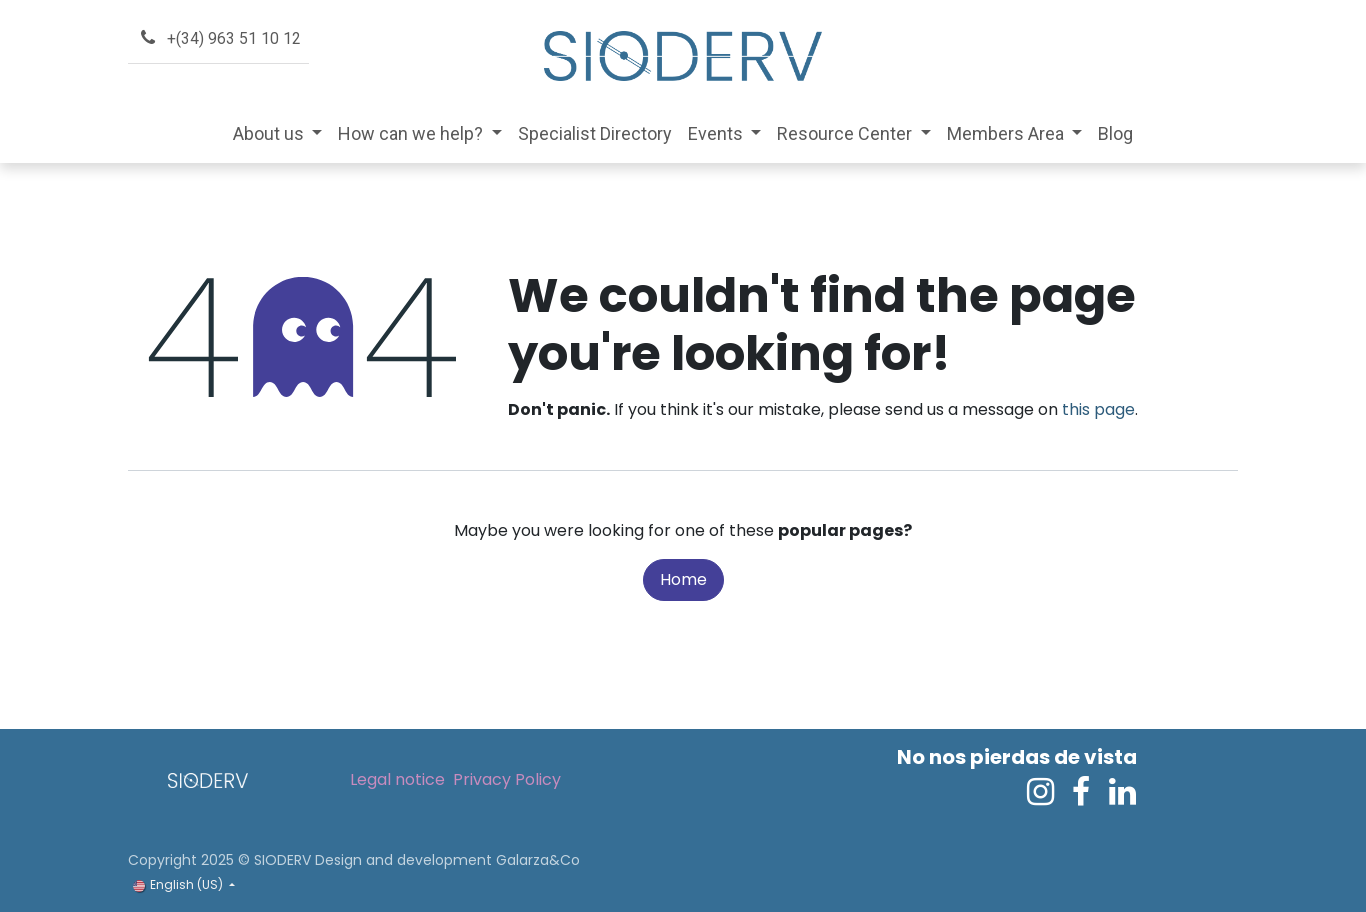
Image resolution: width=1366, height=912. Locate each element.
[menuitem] (278, 133)
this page (1098, 409)
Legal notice (397, 779)
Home (683, 579)
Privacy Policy (507, 779)
